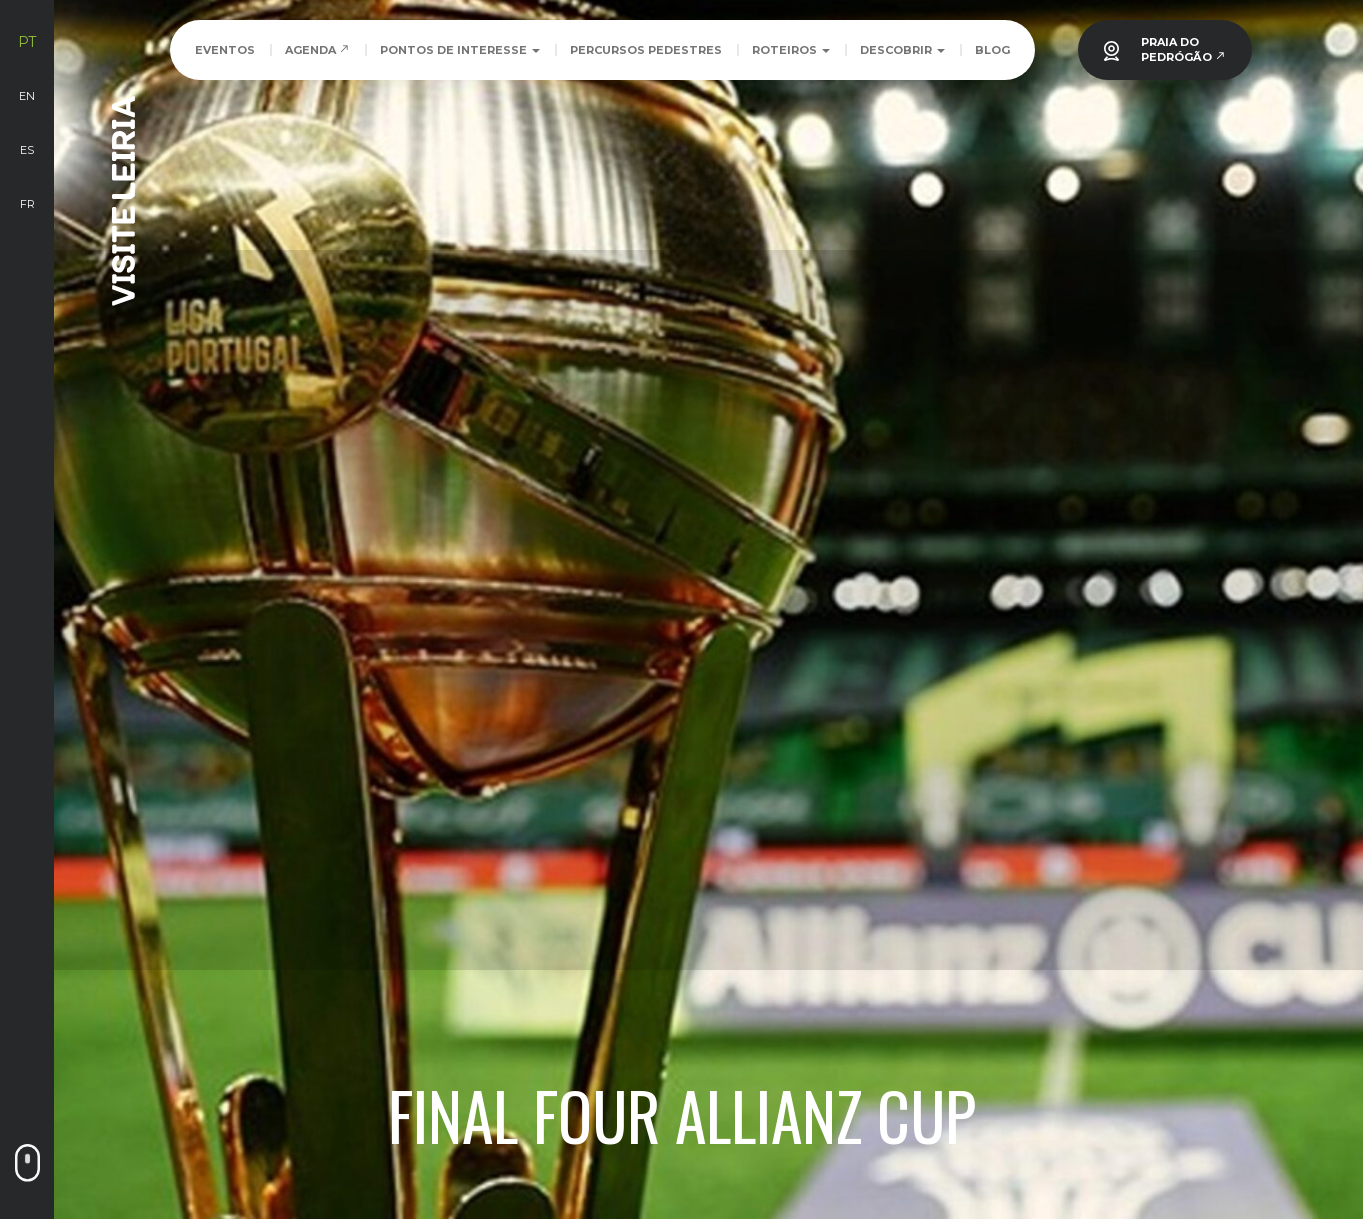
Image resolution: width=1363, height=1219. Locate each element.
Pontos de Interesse (460, 50)
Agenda (317, 50)
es (27, 150)
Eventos (225, 50)
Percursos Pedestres (646, 50)
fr (27, 204)
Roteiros (791, 50)
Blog (992, 50)
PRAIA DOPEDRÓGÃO (1183, 49)
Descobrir (902, 50)
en (27, 96)
